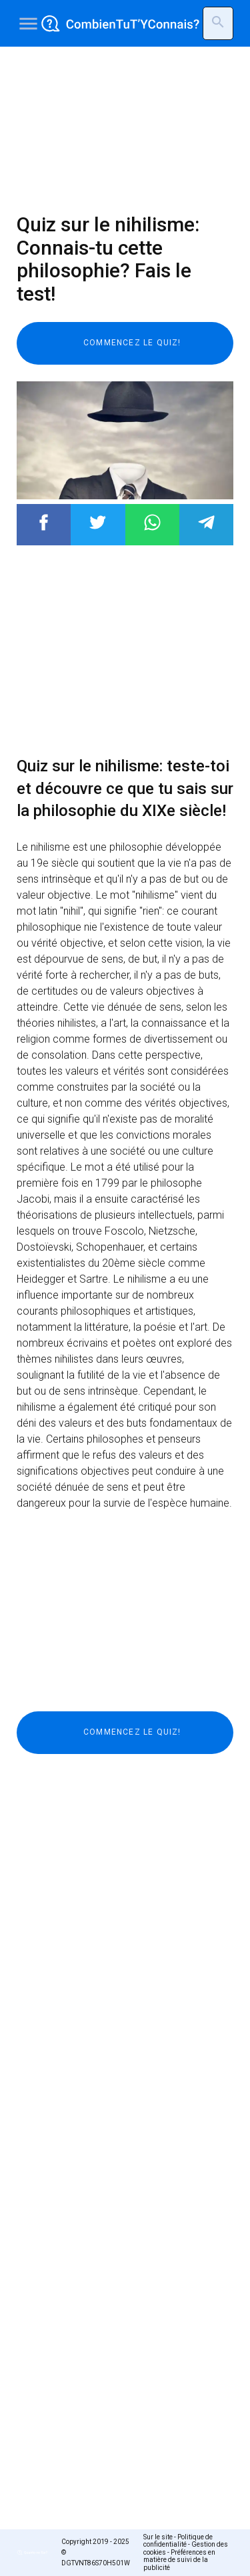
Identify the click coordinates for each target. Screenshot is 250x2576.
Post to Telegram (206, 522)
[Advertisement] (125, 130)
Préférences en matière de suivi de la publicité (179, 2560)
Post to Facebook (43, 522)
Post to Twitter (97, 522)
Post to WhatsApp (152, 522)
